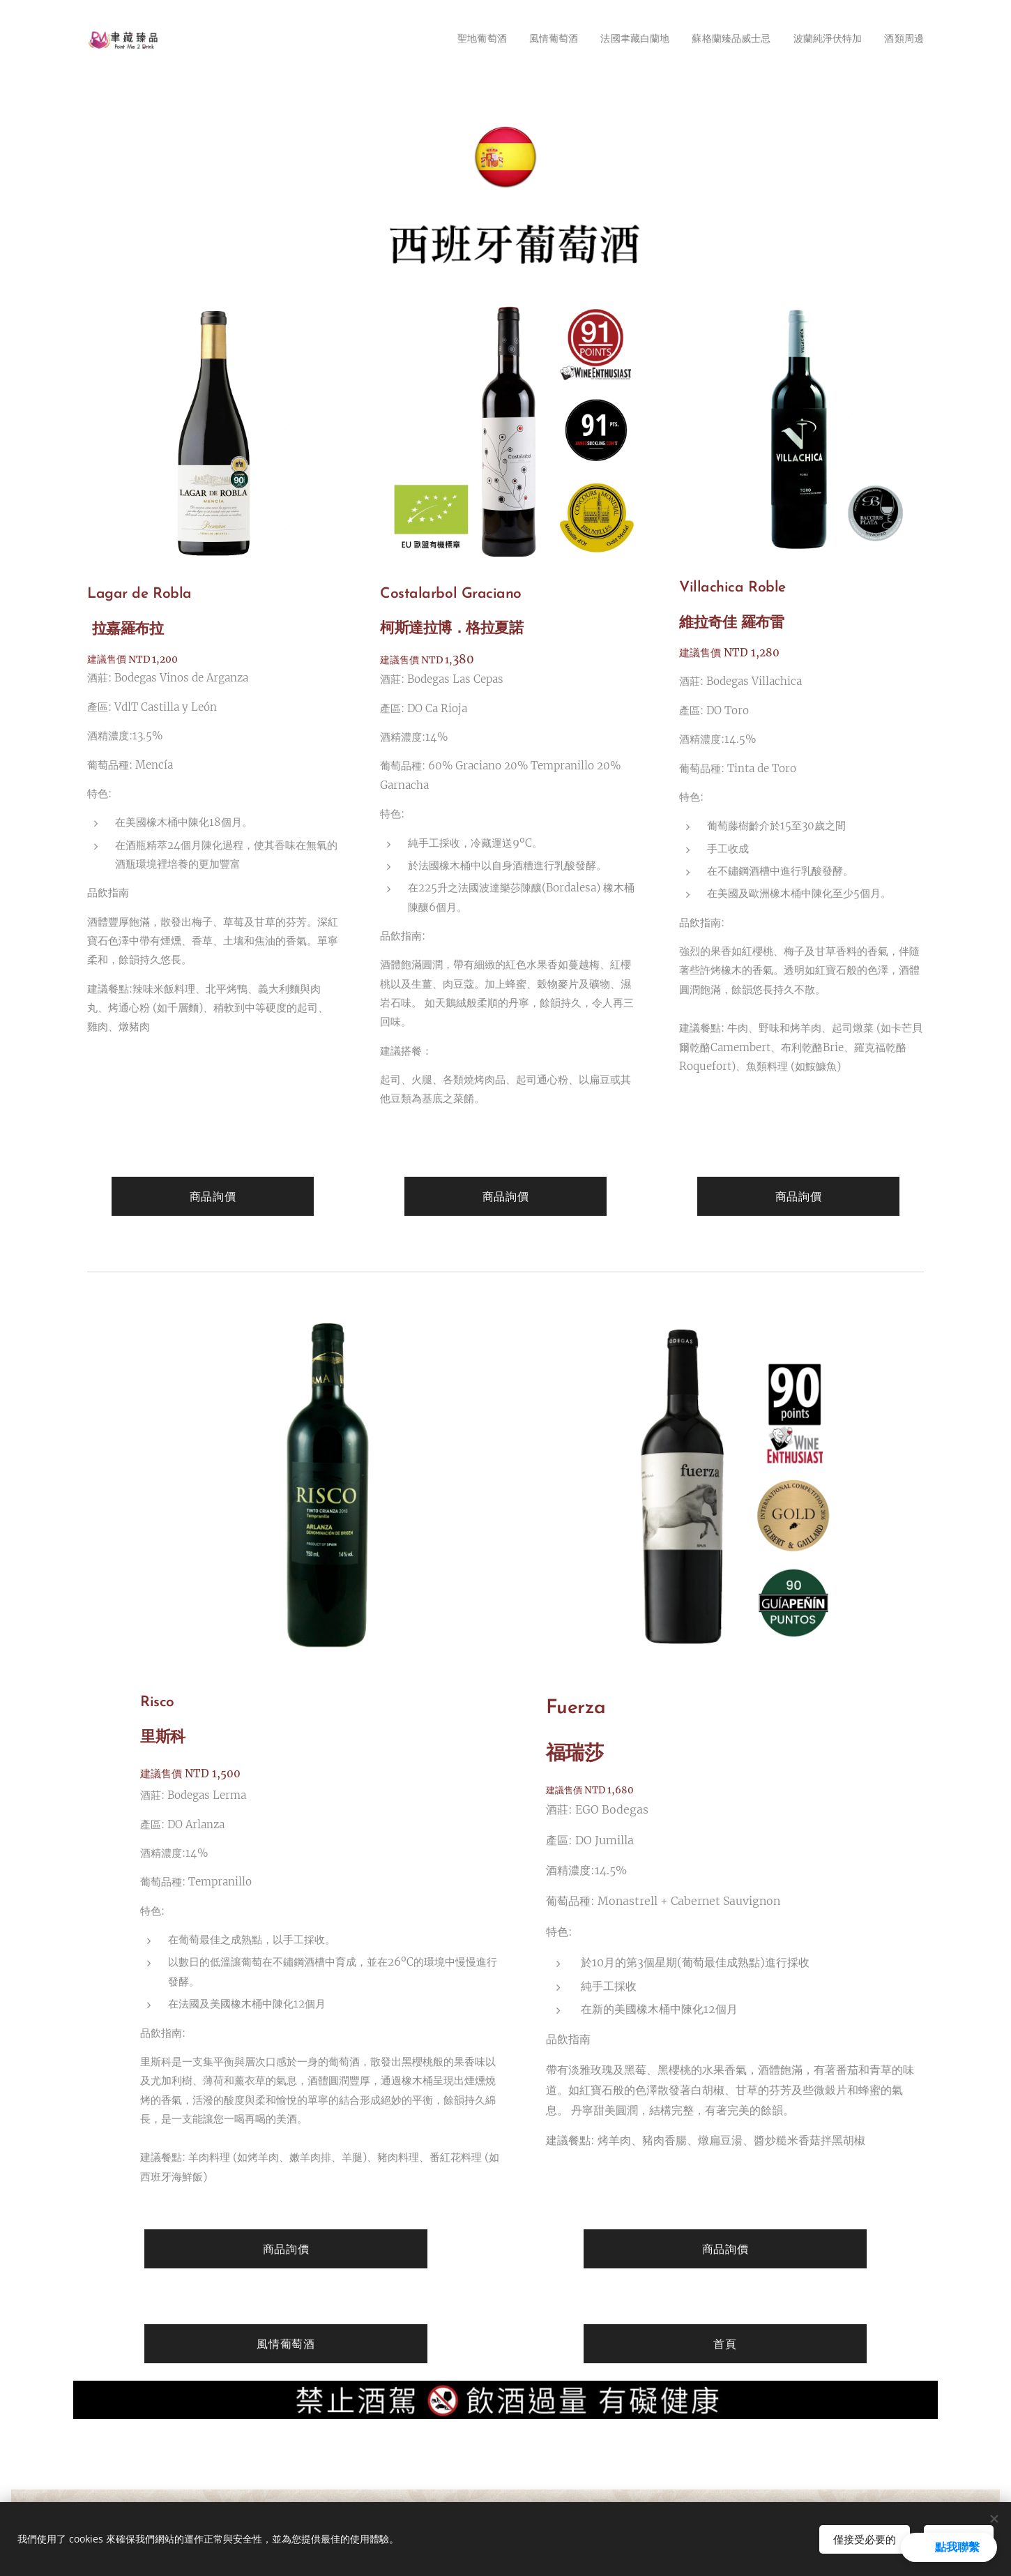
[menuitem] (451, 39)
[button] (949, 2547)
